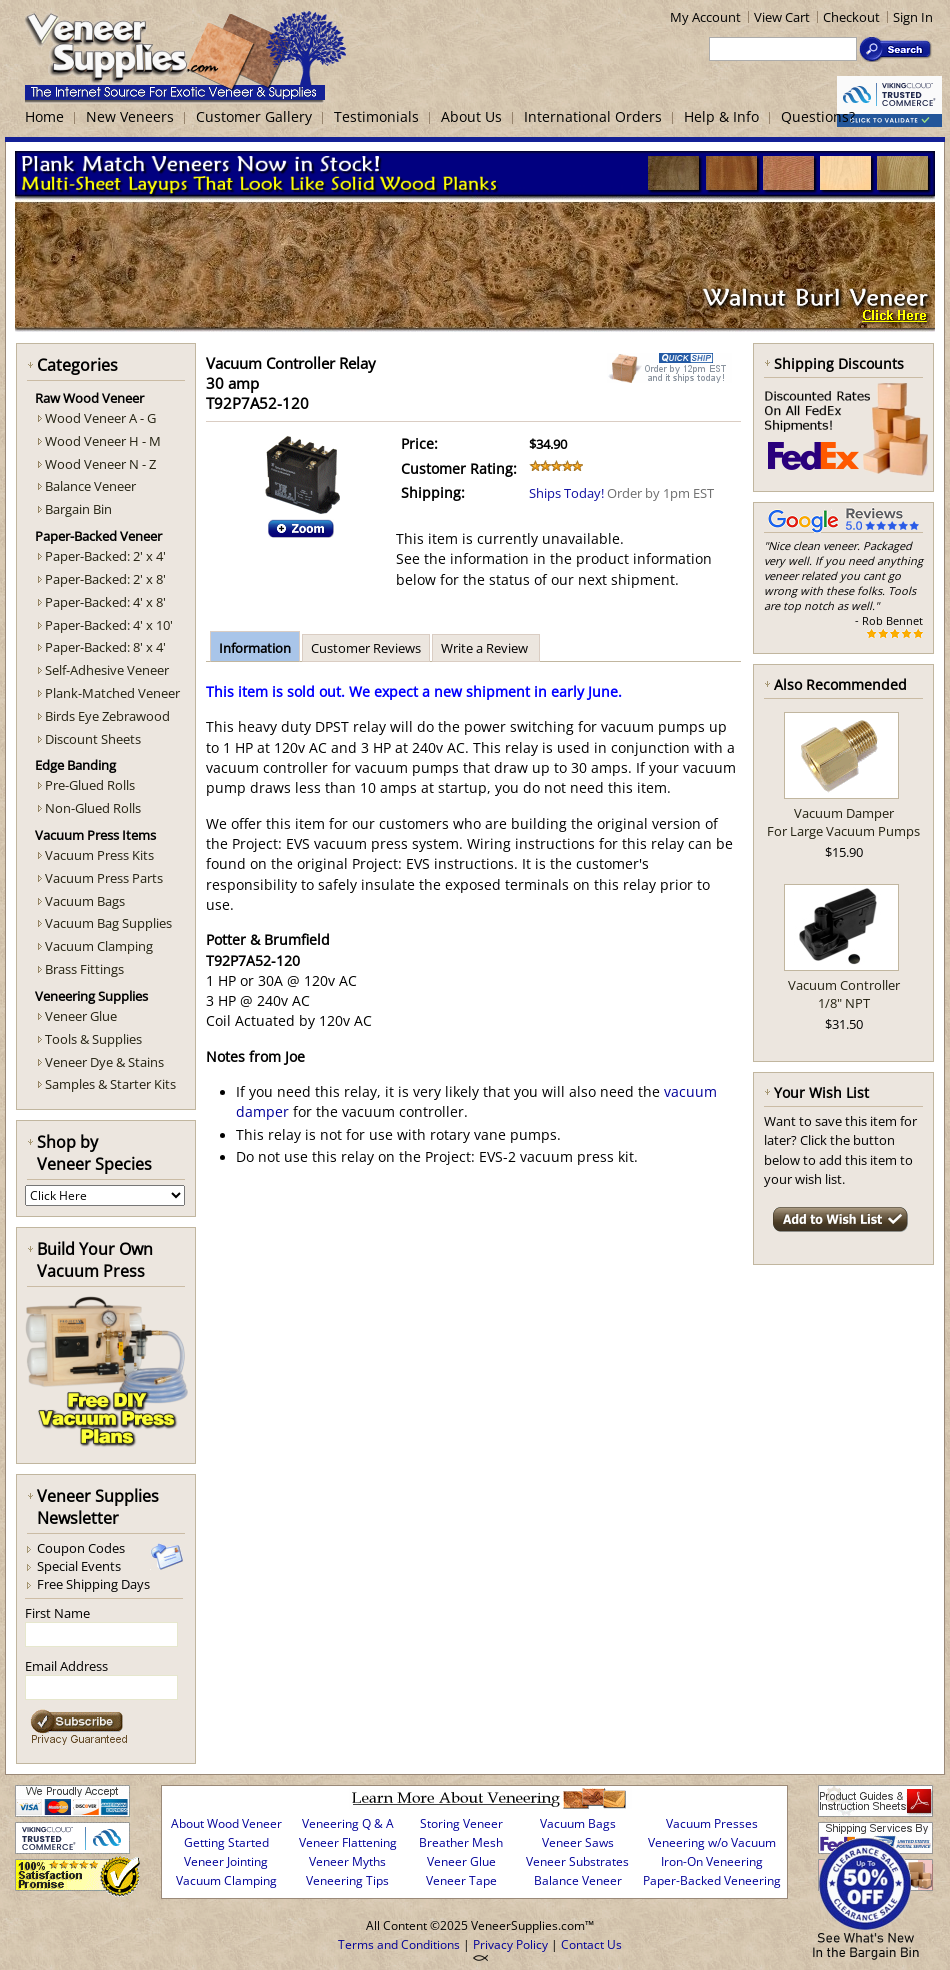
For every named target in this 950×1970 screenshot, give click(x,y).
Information (255, 648)
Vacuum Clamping (99, 946)
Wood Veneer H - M (103, 441)
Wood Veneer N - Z (100, 464)
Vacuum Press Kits (99, 855)
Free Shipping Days (93, 1584)
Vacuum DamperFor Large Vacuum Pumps (843, 822)
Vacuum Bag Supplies (108, 923)
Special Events (79, 1566)
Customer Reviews (366, 648)
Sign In (913, 17)
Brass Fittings (84, 969)
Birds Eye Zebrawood (107, 716)
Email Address (66, 1666)
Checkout (851, 17)
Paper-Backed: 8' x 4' (105, 647)
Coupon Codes (81, 1548)
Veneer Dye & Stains (104, 1062)
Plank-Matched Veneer (112, 693)
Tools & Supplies (93, 1039)
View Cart (782, 17)
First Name (57, 1613)
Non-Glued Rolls (93, 808)
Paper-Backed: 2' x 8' (105, 579)
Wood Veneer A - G (100, 418)
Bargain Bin (78, 509)
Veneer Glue (81, 1016)
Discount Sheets (93, 739)
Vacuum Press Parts (104, 878)
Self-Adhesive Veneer (107, 670)
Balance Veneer (90, 486)
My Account (705, 17)
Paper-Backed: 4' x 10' (109, 625)
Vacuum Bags (85, 901)
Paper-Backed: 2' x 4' (105, 556)
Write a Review (486, 648)
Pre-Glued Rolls (90, 785)
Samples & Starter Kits (110, 1084)
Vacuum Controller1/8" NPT (844, 994)
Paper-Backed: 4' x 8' (105, 602)
